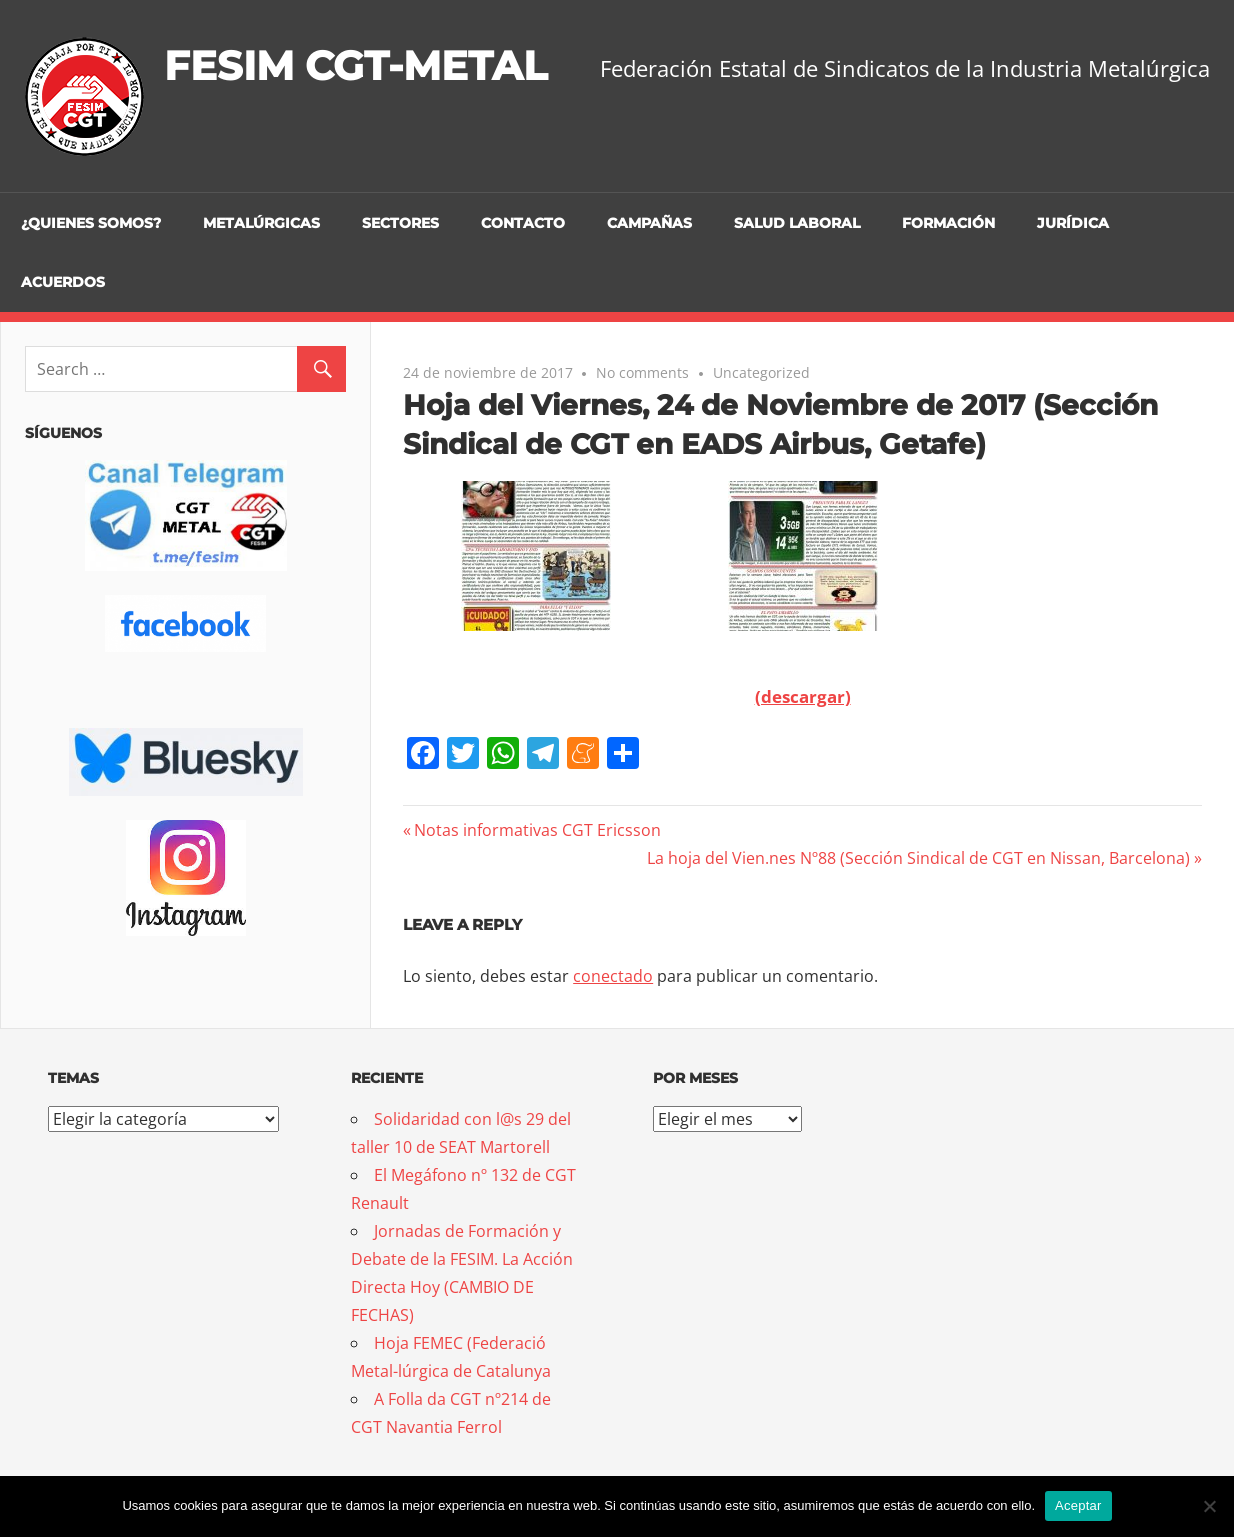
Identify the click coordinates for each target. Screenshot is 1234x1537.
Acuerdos (63, 282)
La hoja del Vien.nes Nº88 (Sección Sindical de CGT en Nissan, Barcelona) (918, 858)
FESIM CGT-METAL (355, 65)
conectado (613, 976)
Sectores (400, 223)
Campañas (649, 223)
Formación (948, 223)
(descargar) (803, 696)
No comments (642, 372)
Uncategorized (761, 372)
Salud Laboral (797, 223)
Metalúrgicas (261, 223)
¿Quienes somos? (91, 223)
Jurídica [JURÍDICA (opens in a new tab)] (1073, 223)
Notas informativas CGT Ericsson (537, 830)
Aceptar (1078, 1505)
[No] (1209, 1506)
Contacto (523, 223)
